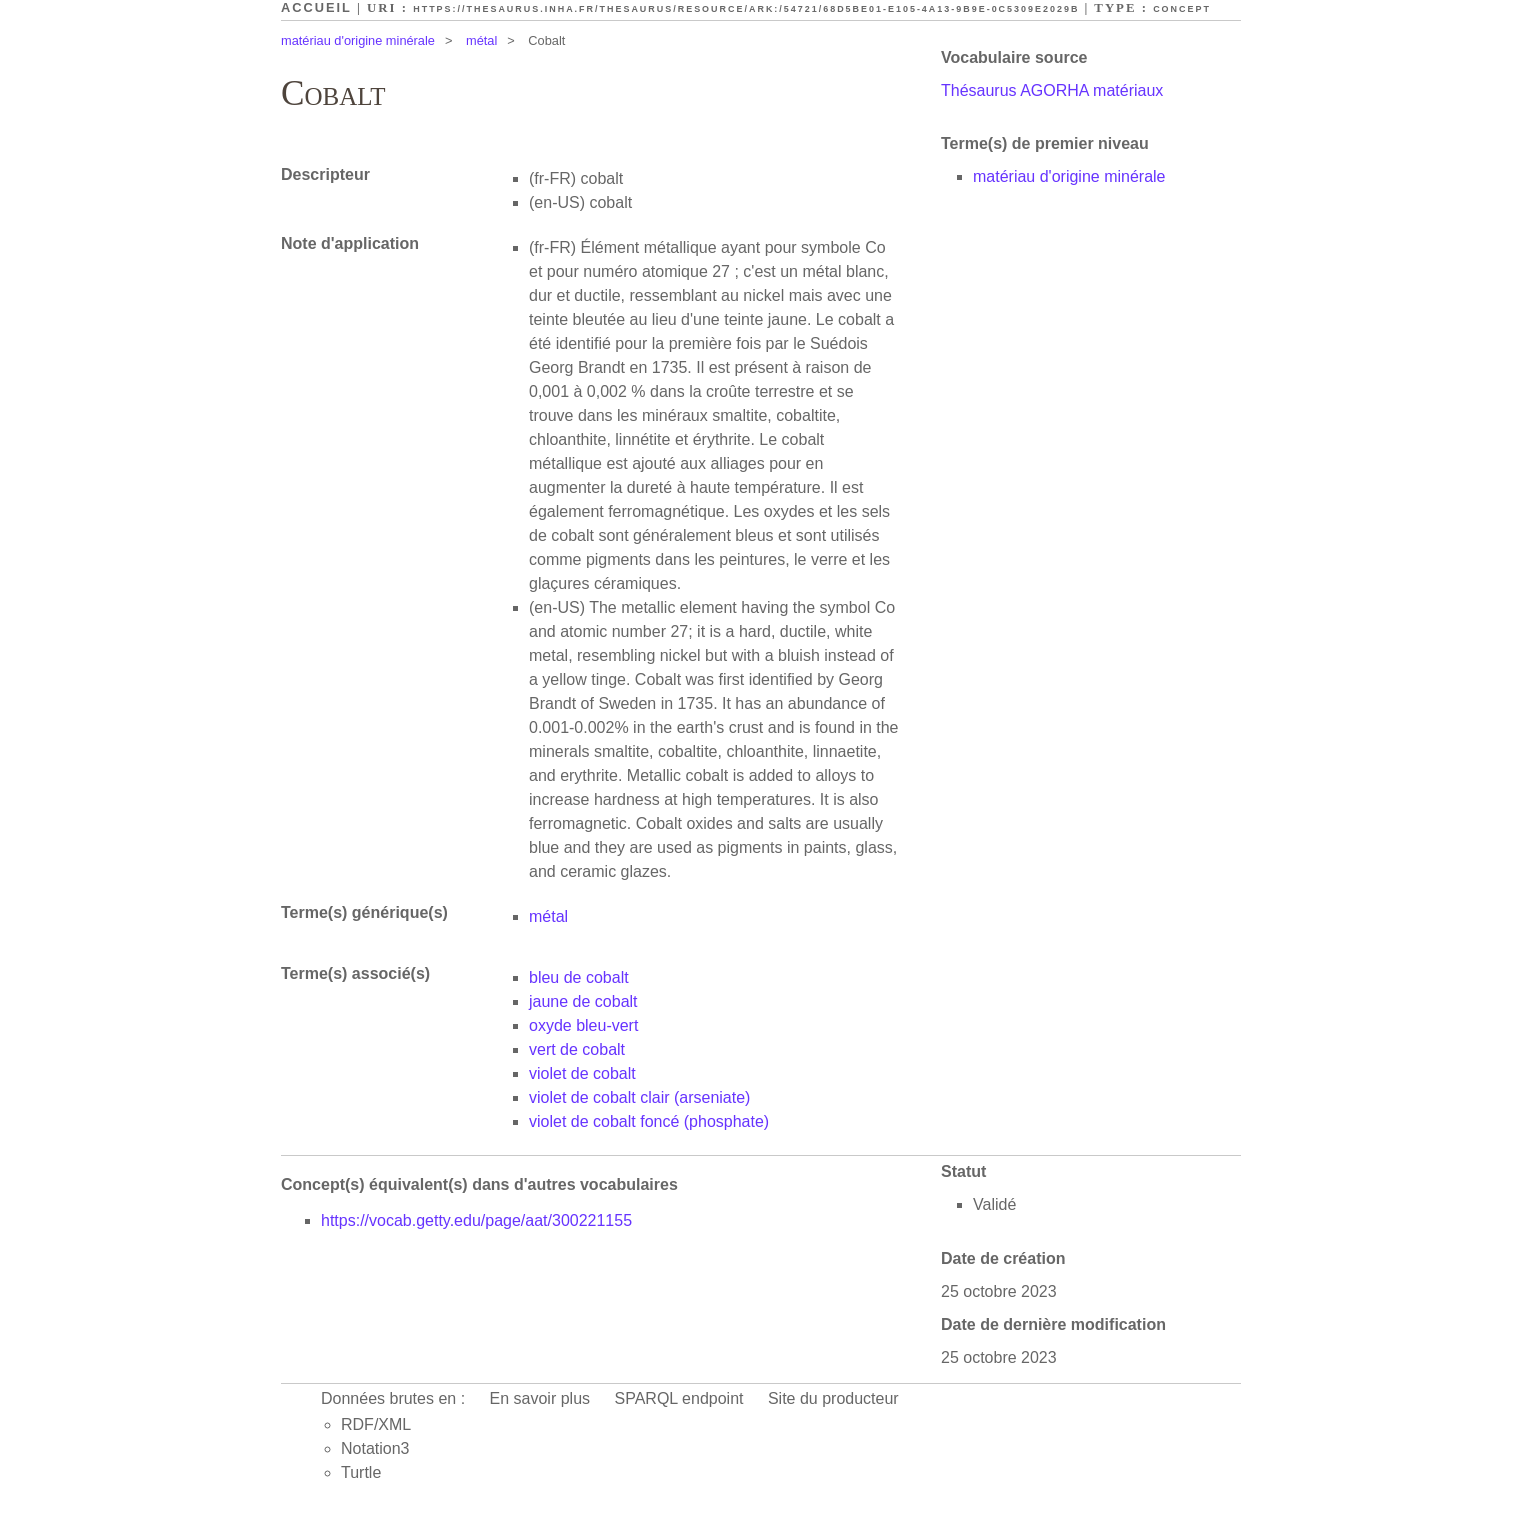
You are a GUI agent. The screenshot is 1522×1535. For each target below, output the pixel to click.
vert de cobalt (577, 1049)
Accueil (316, 7)
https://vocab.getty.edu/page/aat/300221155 (476, 1220)
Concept (1182, 9)
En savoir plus (540, 1398)
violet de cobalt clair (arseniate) (639, 1097)
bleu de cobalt (579, 977)
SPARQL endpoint (679, 1398)
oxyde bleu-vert (583, 1025)
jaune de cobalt (583, 1001)
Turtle (361, 1472)
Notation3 (375, 1448)
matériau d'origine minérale (358, 40)
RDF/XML (376, 1424)
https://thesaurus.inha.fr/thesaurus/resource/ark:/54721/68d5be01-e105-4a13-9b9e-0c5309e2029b (746, 9)
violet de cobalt (582, 1073)
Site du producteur (833, 1398)
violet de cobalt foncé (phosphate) (649, 1121)
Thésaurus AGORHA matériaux (1052, 90)
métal (481, 40)
